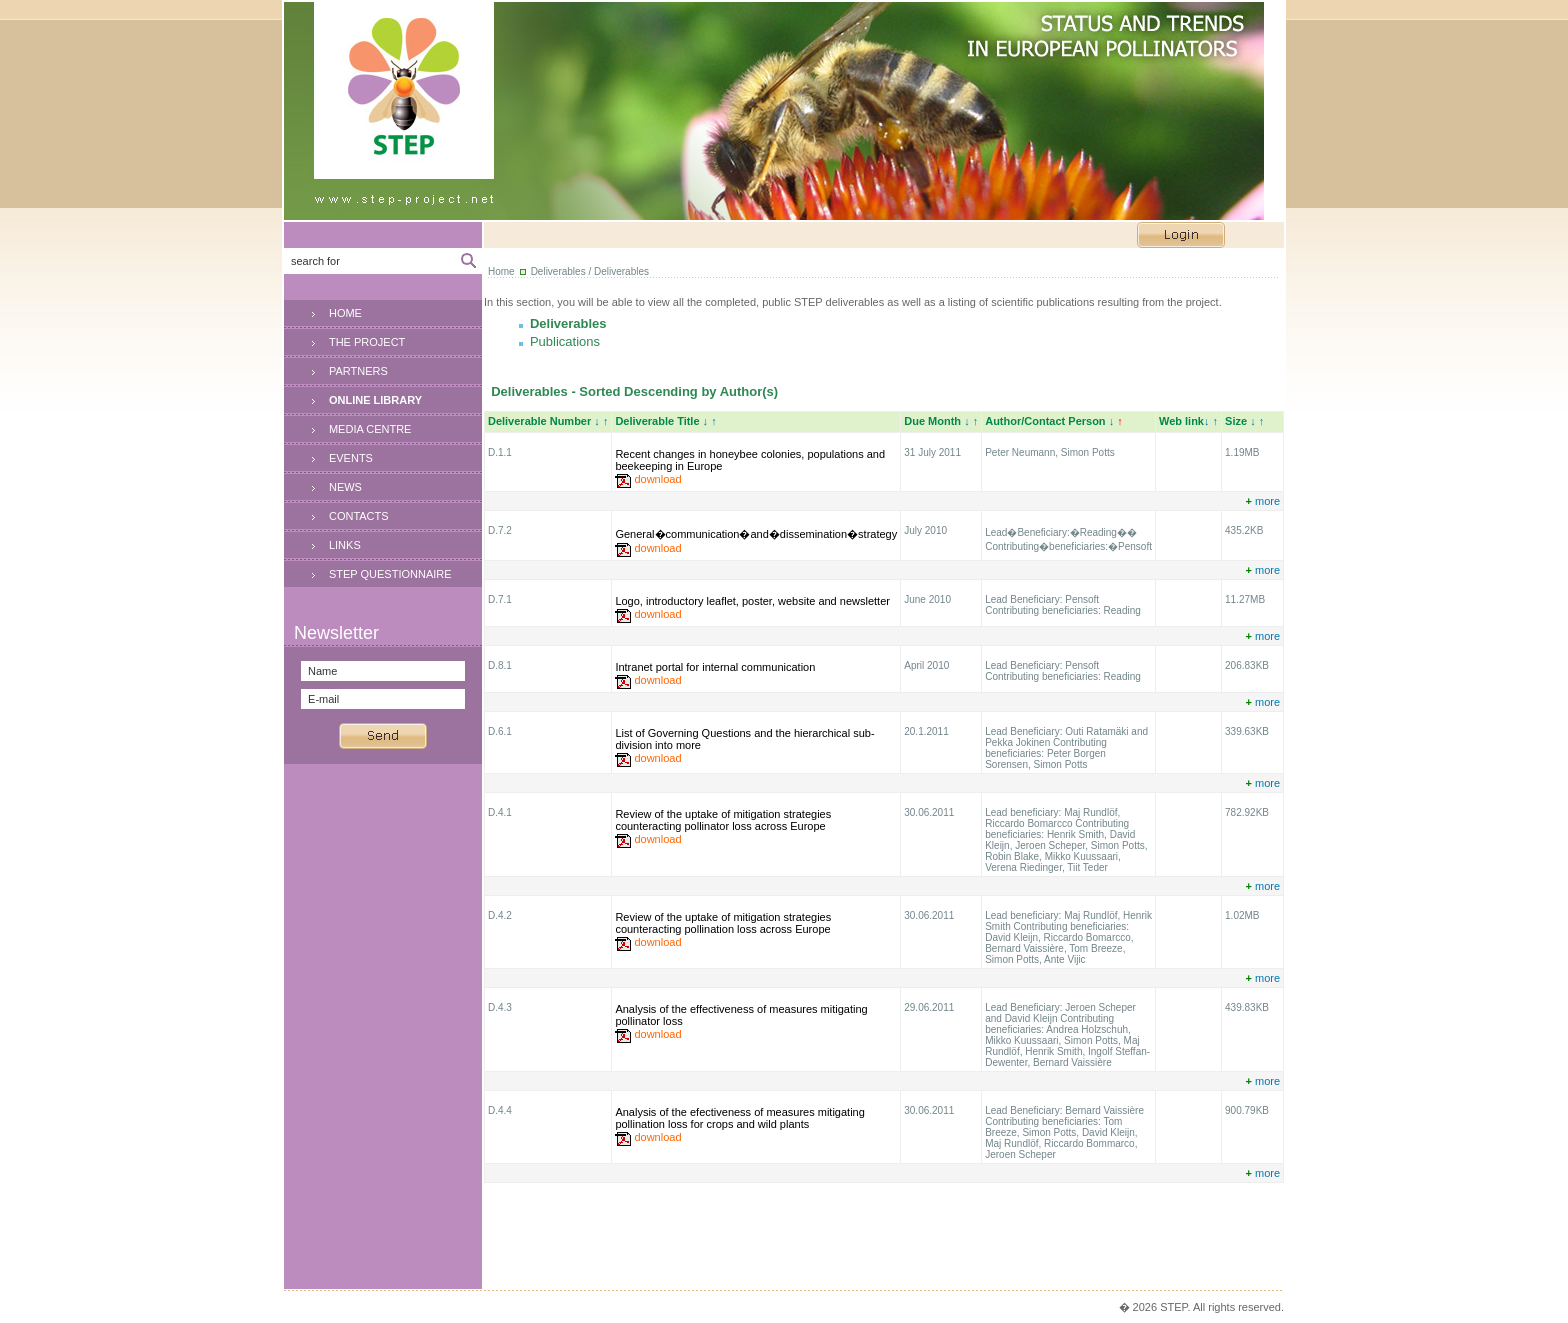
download (657, 479)
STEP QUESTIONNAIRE (390, 574)
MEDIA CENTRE (370, 429)
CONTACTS (359, 516)
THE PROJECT (367, 342)
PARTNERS (358, 371)
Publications (565, 341)
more (1262, 501)
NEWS (345, 487)
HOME (345, 313)
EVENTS (351, 458)
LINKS (345, 545)
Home (501, 271)
